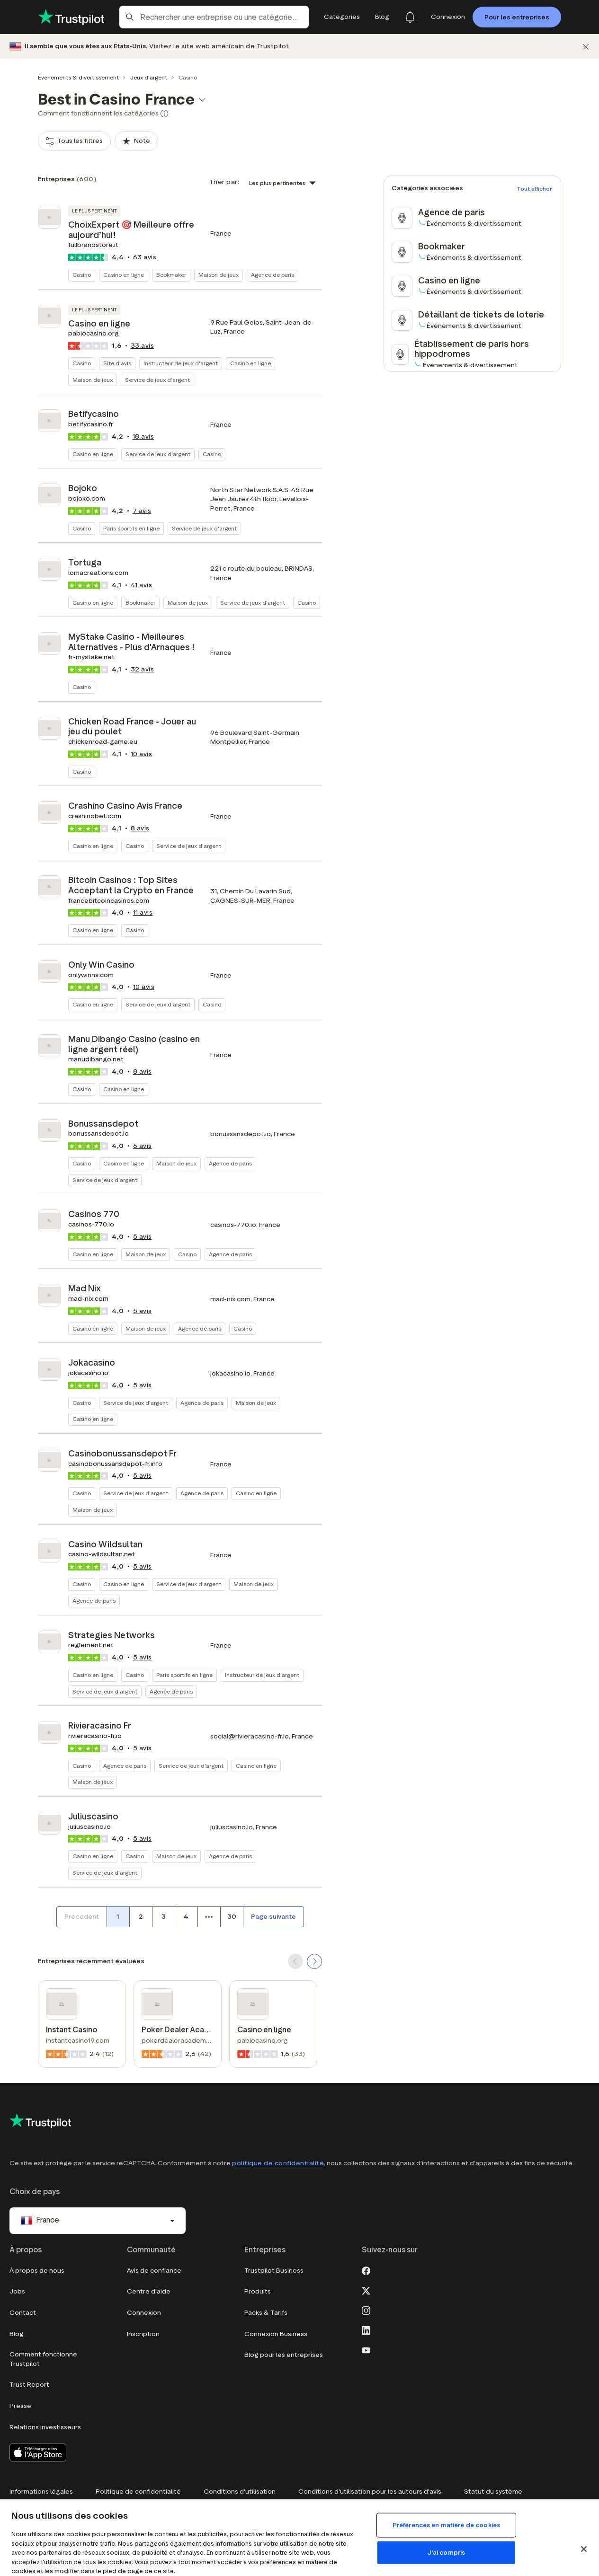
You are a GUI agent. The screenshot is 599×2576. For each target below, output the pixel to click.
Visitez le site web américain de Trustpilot (219, 46)
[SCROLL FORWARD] (314, 1961)
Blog (16, 2334)
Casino (81, 274)
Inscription (143, 2334)
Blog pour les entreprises (283, 2355)
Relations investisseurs (45, 2427)
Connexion (144, 2313)
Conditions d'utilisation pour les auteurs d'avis (369, 2492)
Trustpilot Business (274, 2271)
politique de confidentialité (278, 2163)
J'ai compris (446, 2552)
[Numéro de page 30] (231, 1916)
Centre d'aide (148, 2291)
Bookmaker (171, 274)
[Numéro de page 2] (140, 1916)
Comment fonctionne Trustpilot (43, 2359)
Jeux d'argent (148, 77)
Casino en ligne (123, 274)
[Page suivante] (273, 1916)
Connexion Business (275, 2334)
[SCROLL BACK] (295, 1961)
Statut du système (493, 2492)
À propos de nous (36, 2271)
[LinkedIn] (366, 2329)
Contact (22, 2313)
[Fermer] (586, 46)
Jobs (17, 2291)
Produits (257, 2291)
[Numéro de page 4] (186, 1916)
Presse (20, 2406)
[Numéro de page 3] (163, 1916)
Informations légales (41, 2492)
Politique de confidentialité (138, 2492)
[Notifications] (410, 17)
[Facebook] (366, 2270)
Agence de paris (272, 274)
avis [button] (145, 257)
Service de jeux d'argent (157, 379)
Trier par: (224, 182)
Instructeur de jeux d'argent (180, 363)
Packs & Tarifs (265, 2313)
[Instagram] (366, 2309)
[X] (366, 2289)
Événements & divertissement (78, 77)
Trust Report (29, 2385)
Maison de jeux (218, 274)
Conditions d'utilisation (240, 2492)
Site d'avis (117, 363)
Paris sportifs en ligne (131, 528)
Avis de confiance (154, 2271)
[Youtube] (366, 2349)
